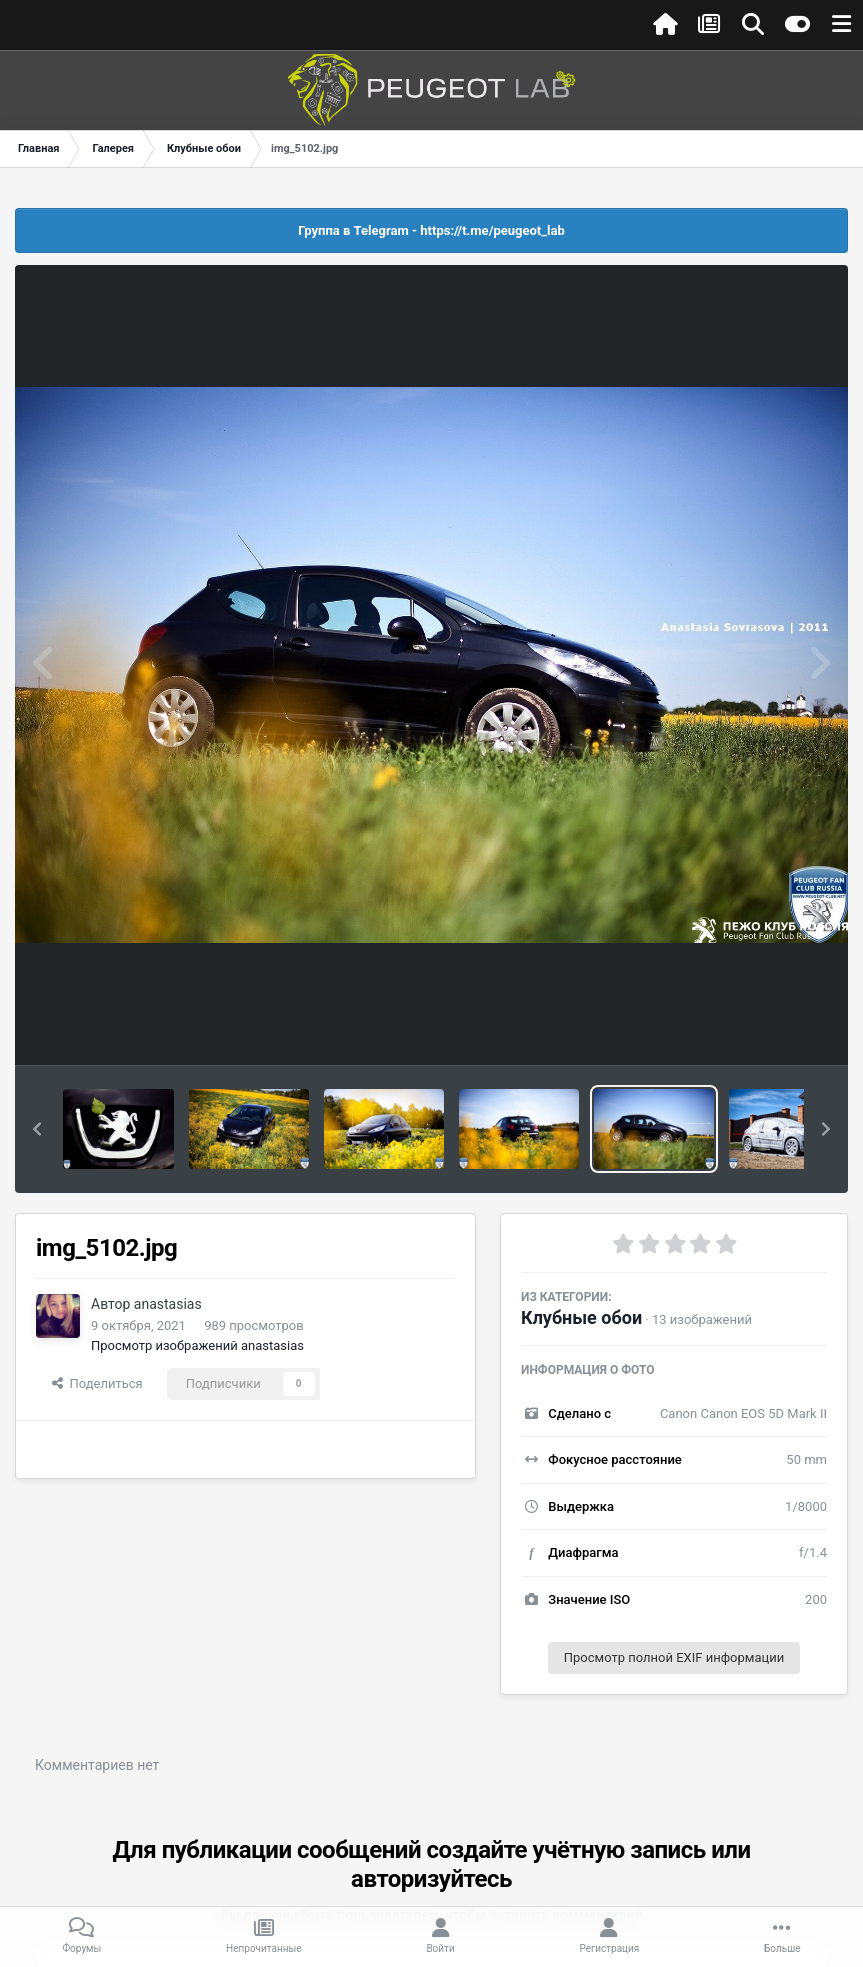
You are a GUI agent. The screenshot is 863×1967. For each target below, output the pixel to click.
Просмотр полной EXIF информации (674, 1657)
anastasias (168, 1304)
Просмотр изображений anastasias (197, 1345)
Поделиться (97, 1383)
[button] (37, 1129)
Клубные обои (581, 1317)
